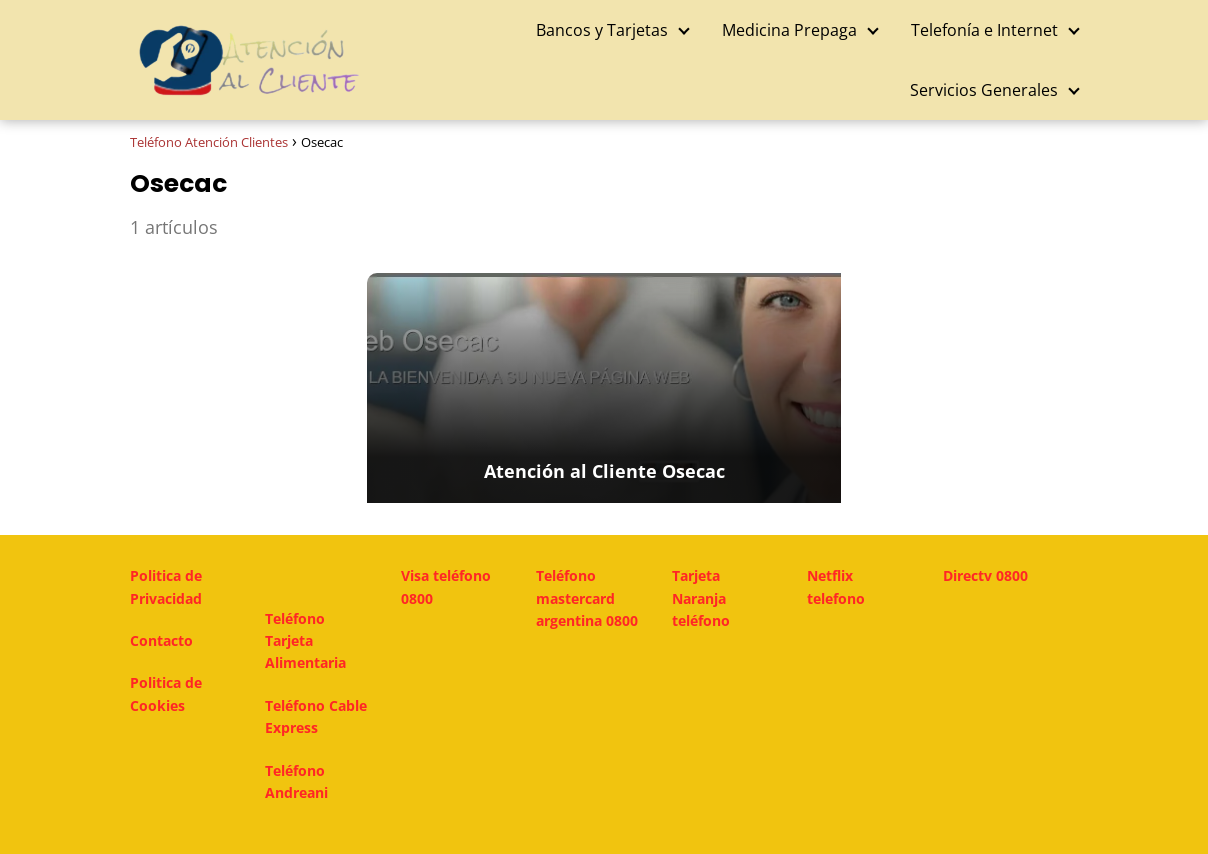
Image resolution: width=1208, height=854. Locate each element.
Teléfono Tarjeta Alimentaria (305, 641)
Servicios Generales (984, 90)
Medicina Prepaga (789, 30)
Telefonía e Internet (984, 30)
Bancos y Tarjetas (602, 30)
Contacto (161, 640)
